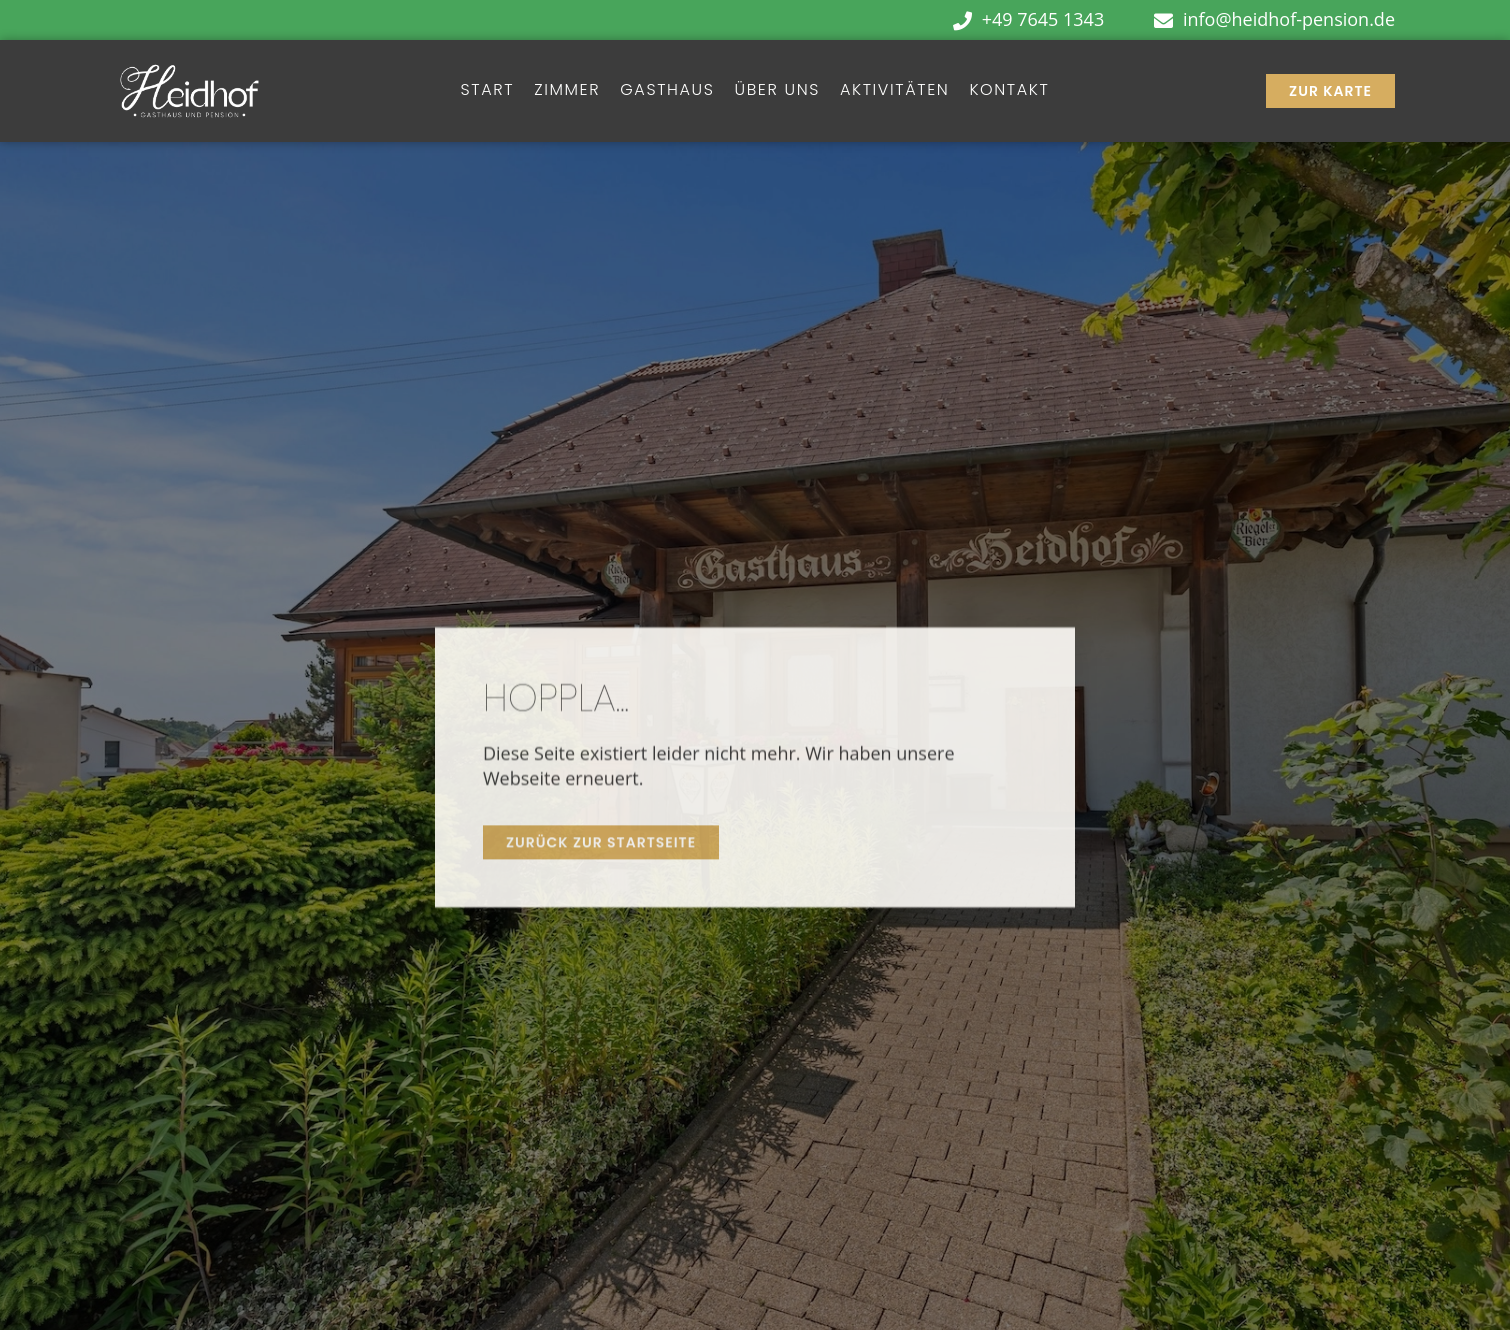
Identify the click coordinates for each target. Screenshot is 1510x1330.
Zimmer (567, 89)
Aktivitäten (894, 89)
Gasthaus (667, 89)
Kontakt (1009, 89)
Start (488, 89)
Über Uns (777, 89)
